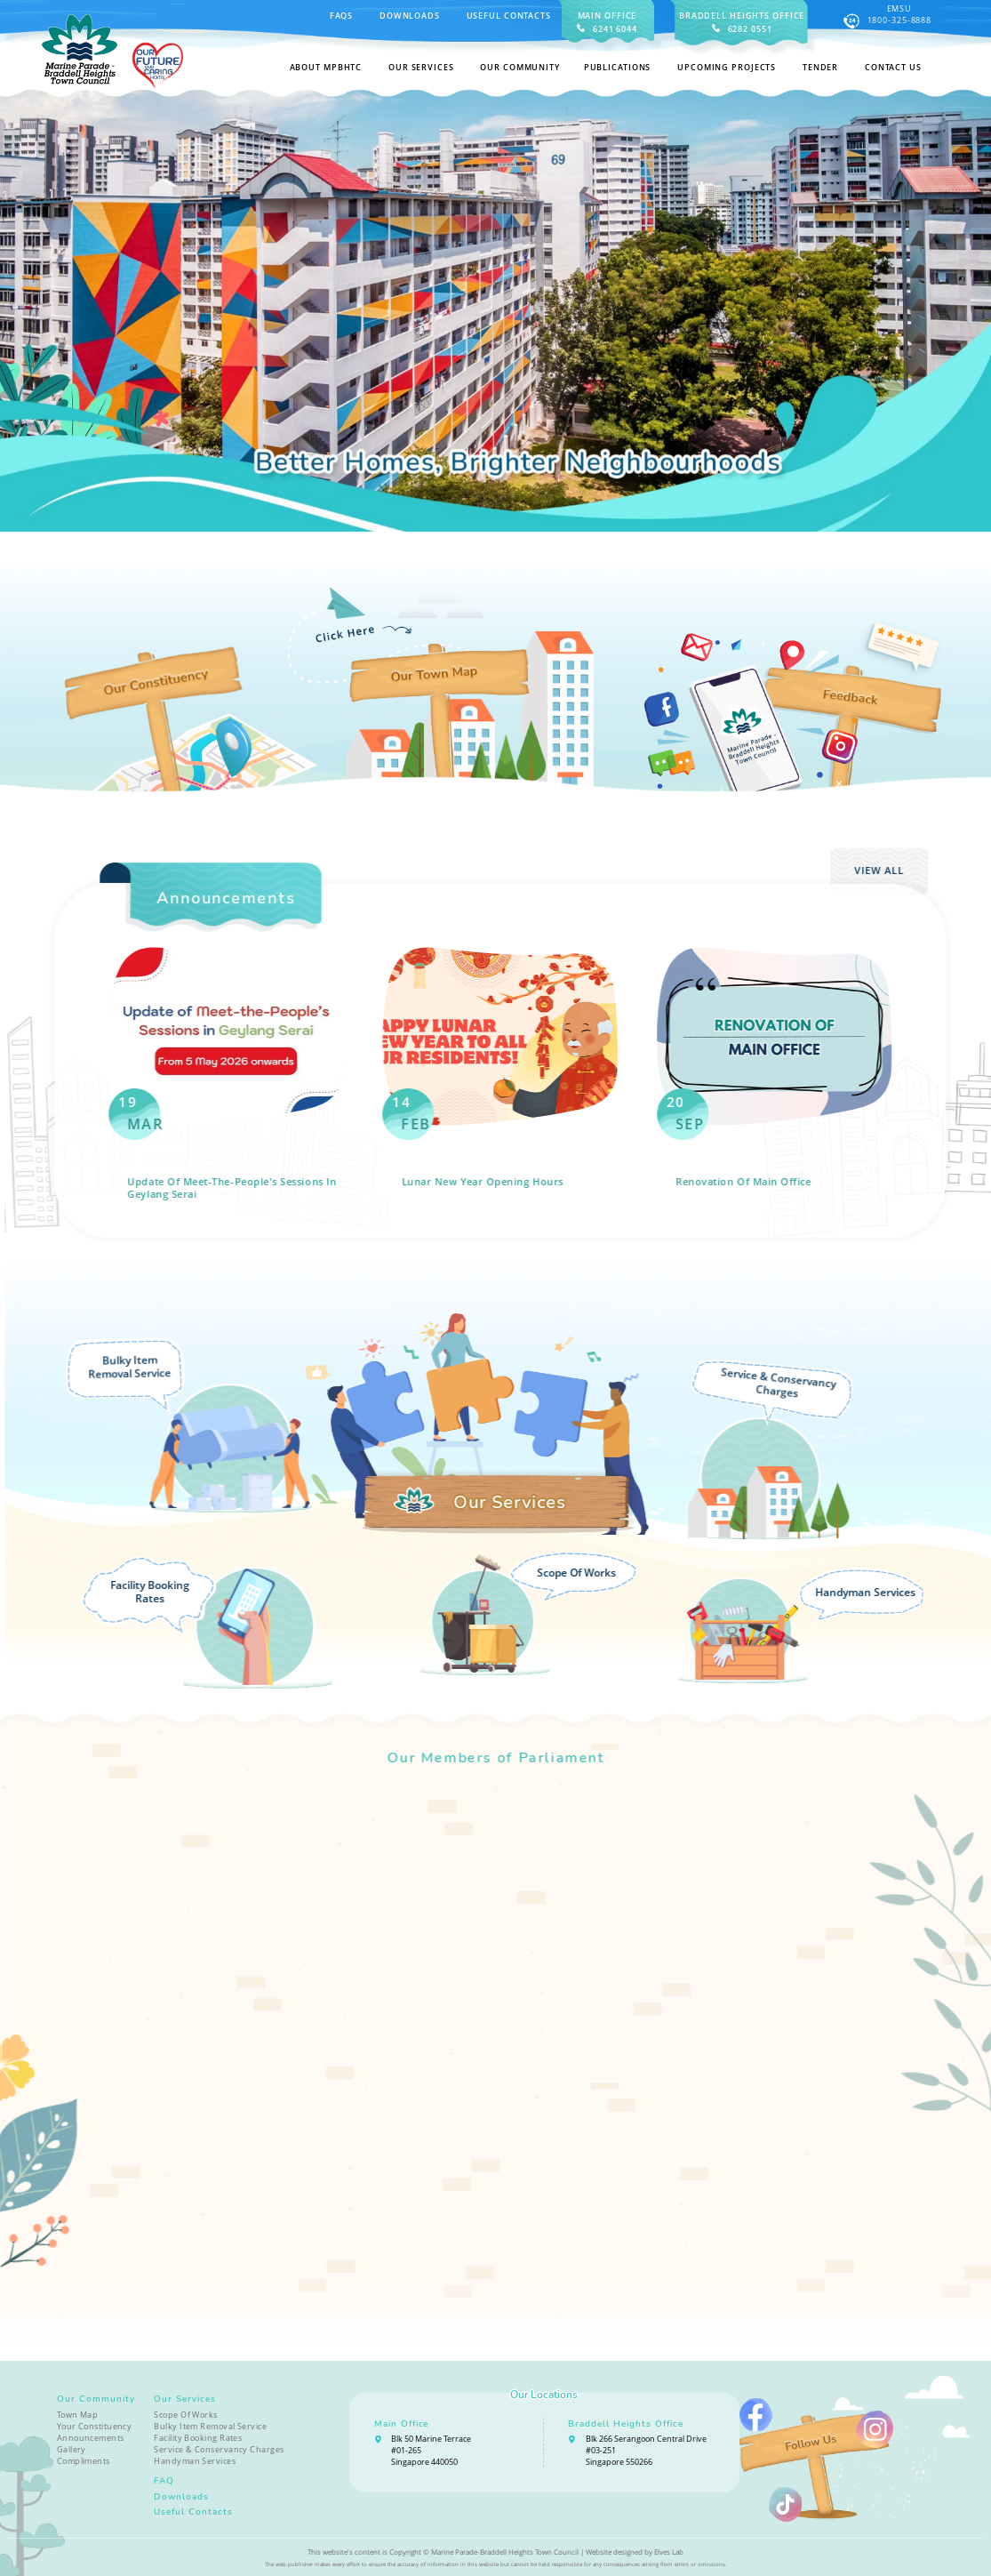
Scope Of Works (185, 2414)
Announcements (90, 2438)
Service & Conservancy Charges (219, 2449)
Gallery (71, 2449)
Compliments (83, 2461)
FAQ (164, 2480)
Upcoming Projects (726, 67)
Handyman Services (195, 2461)
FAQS (342, 15)
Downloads (410, 15)
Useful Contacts (509, 15)
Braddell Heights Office (625, 2423)
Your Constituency (94, 2426)
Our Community (96, 2398)
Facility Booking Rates (198, 2438)
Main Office (401, 2423)
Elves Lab (668, 2551)
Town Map (78, 2414)
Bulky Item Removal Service (210, 2426)
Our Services (185, 2398)
